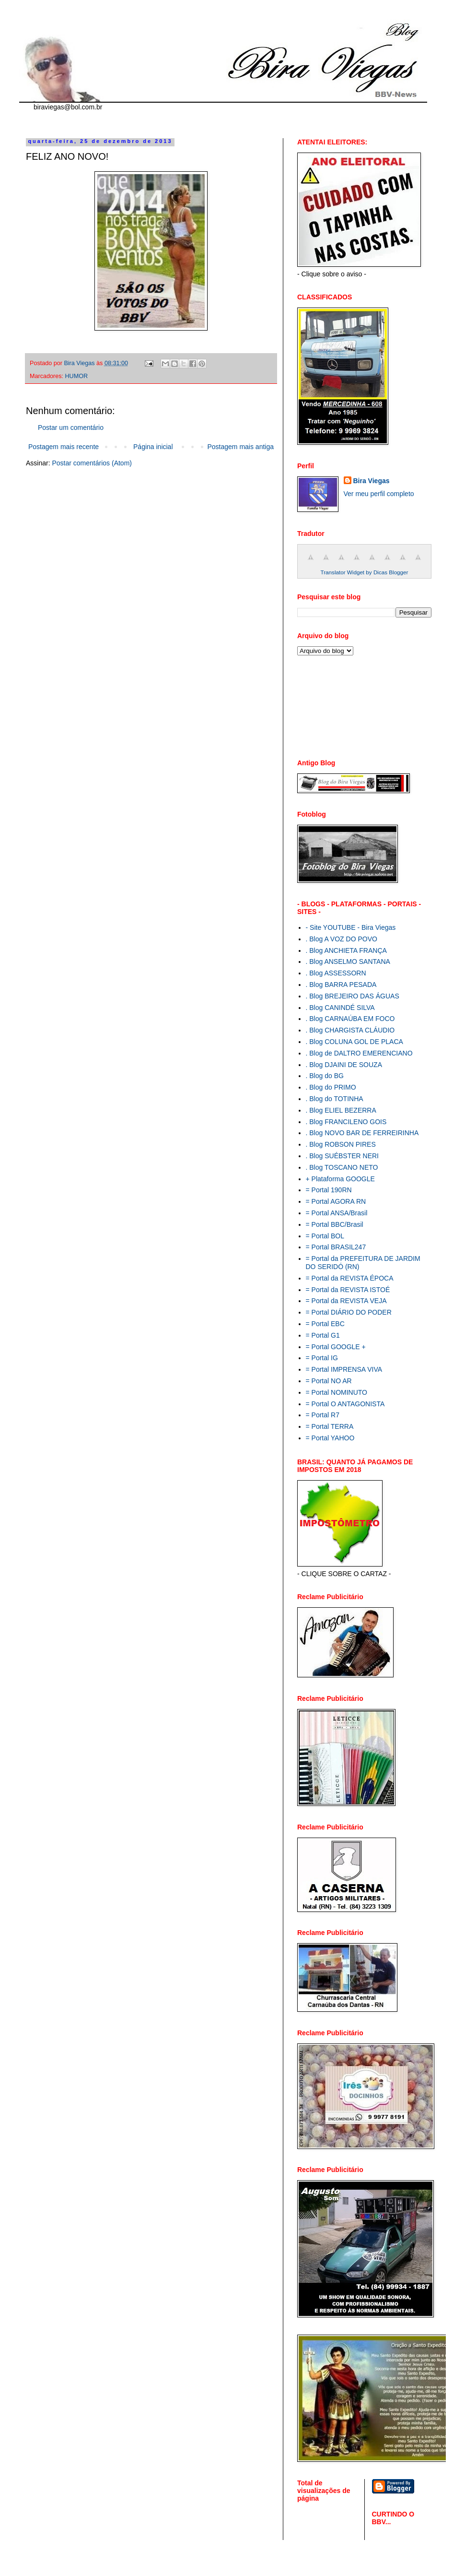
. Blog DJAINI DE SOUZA (344, 1064)
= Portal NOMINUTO (337, 1392)
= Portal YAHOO (330, 1438)
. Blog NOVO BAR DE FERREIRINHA (362, 1133)
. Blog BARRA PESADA (341, 984)
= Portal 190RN (329, 1190)
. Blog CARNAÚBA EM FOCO (350, 1018)
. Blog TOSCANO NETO (342, 1167)
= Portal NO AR (329, 1381)
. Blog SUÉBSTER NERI (342, 1156)
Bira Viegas (371, 481)
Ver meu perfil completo (379, 494)
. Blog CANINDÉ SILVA (340, 1007)
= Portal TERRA (330, 1426)
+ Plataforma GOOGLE (340, 1179)
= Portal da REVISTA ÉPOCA (350, 1278)
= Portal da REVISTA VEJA (346, 1301)
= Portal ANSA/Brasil (337, 1213)
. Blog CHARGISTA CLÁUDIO (350, 1030)
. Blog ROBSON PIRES (341, 1144)
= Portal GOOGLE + (336, 1347)
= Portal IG (322, 1358)
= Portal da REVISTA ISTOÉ (348, 1290)
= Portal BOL (325, 1236)
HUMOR (76, 376)
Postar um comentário (71, 427)
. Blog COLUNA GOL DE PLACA (354, 1041)
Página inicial (153, 447)
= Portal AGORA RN (336, 1201)
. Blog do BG (325, 1076)
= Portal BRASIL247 (336, 1247)
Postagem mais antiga (240, 447)
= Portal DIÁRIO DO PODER (349, 1312)
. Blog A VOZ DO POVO (341, 939)
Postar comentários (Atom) (92, 463)
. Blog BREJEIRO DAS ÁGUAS (352, 996)
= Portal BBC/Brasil (334, 1224)
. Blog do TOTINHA (334, 1099)
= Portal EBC (325, 1324)
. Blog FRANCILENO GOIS (346, 1122)
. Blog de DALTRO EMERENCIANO (359, 1053)
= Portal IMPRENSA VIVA (344, 1369)
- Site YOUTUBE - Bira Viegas (351, 927)
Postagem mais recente (63, 447)
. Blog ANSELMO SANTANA (348, 961)
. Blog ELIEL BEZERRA (341, 1110)
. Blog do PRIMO (331, 1087)
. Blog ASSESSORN (336, 973)
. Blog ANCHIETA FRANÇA (346, 950)
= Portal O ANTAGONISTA (345, 1404)
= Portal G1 (323, 1335)
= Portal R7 (322, 1415)
